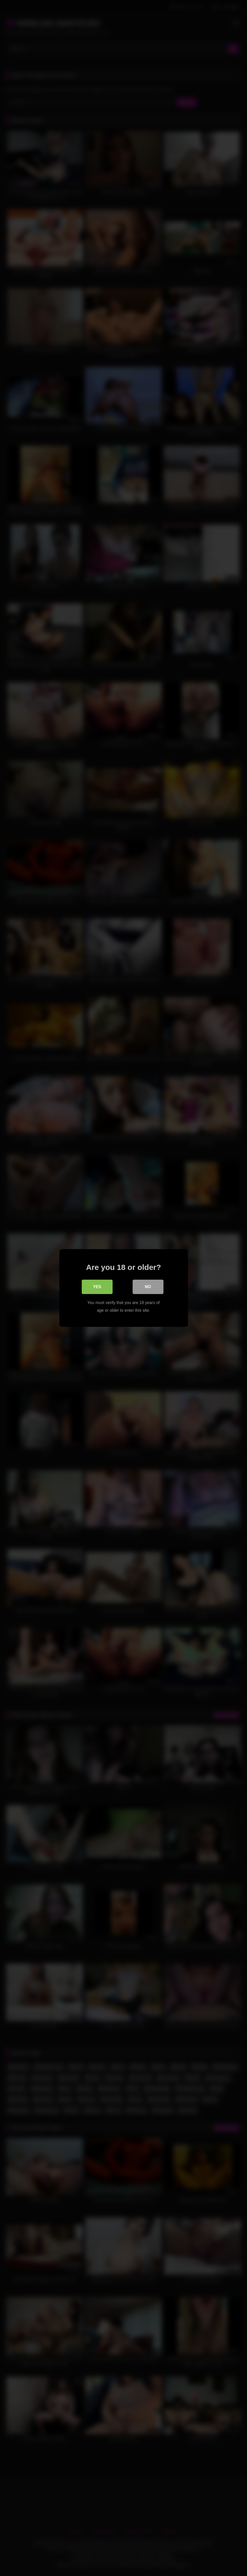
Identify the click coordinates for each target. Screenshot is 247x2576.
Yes (97, 1287)
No (148, 1287)
